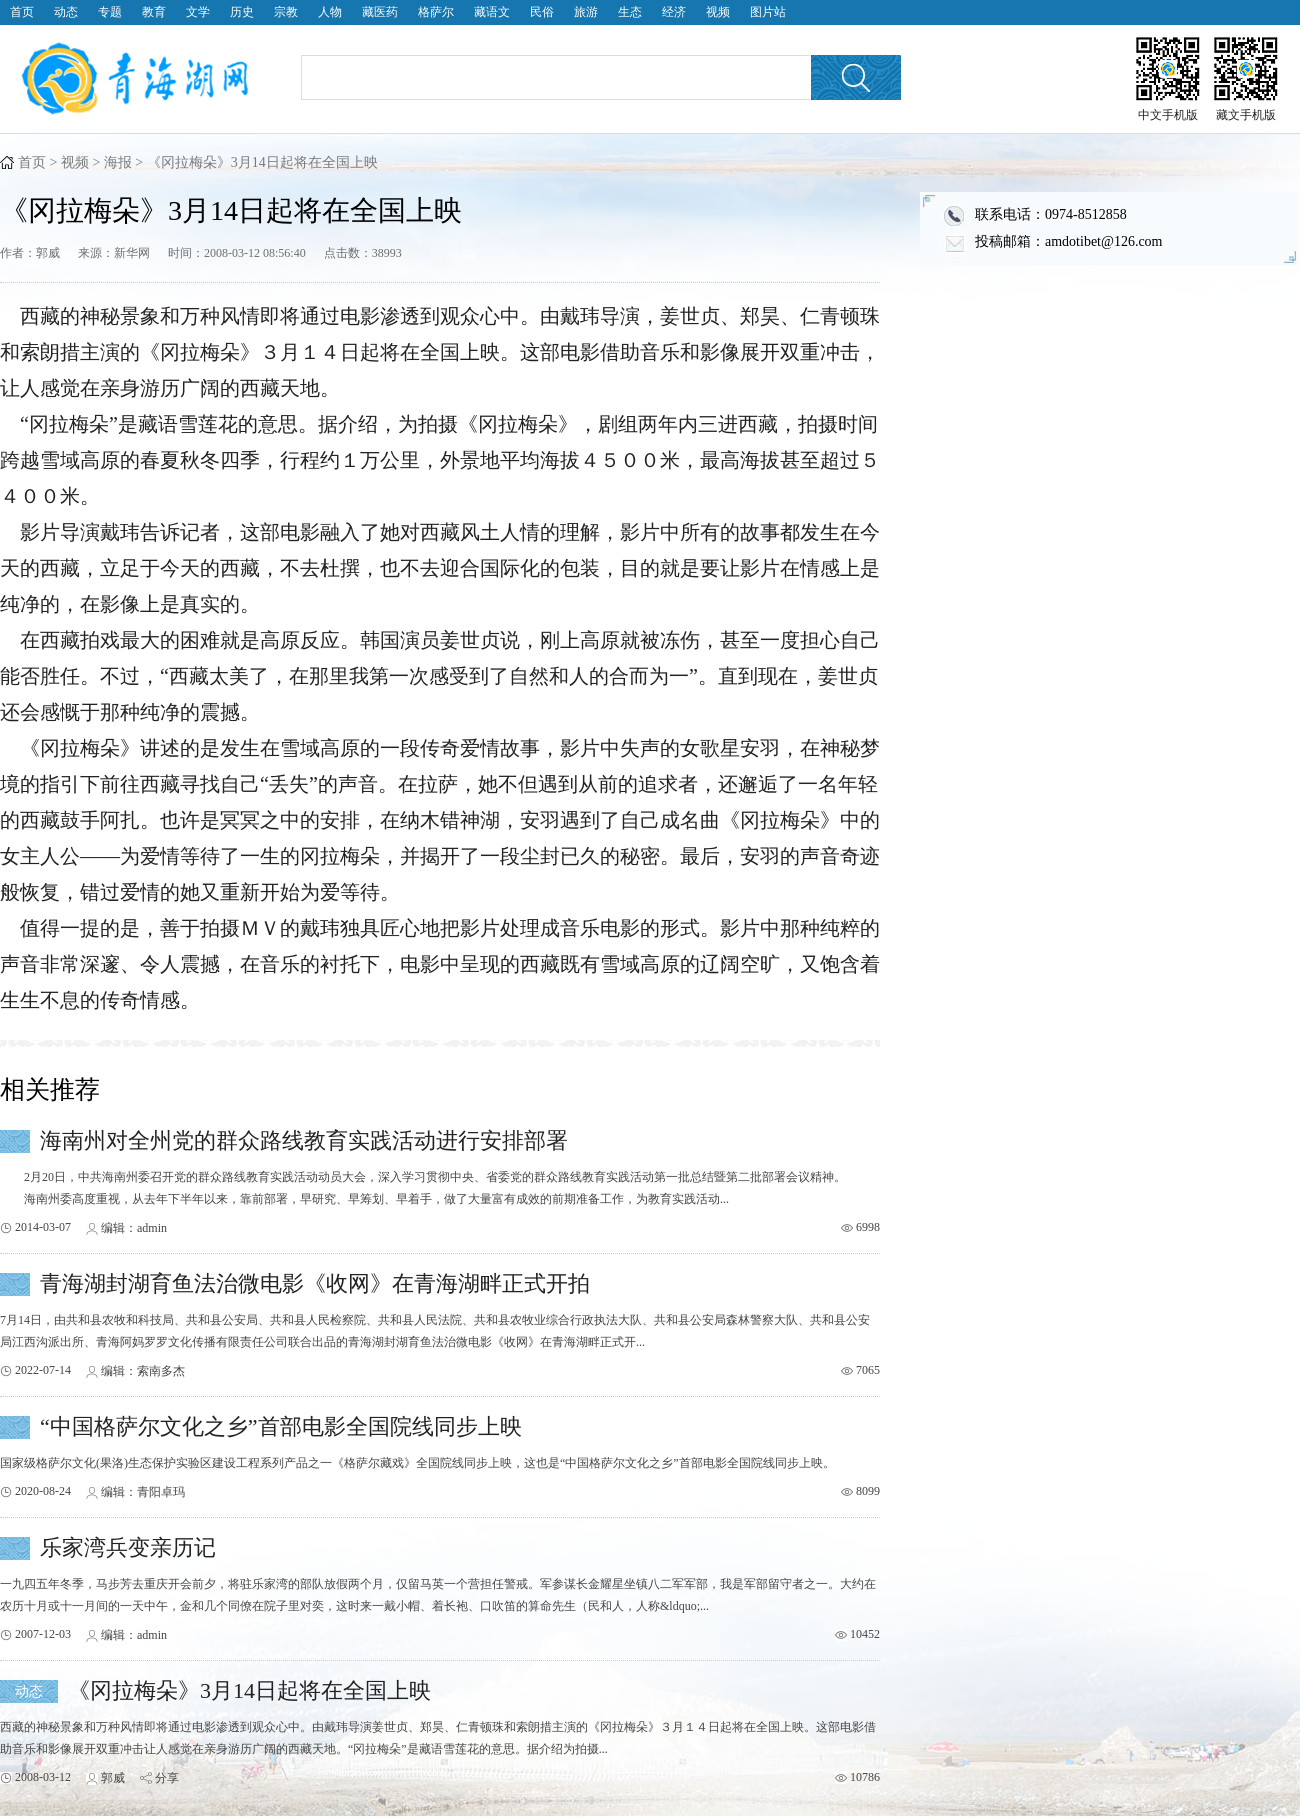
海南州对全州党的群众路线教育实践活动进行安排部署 (304, 1140)
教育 (154, 12)
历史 (242, 12)
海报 (118, 162)
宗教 (286, 12)
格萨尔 (436, 12)
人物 (330, 12)
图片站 (768, 12)
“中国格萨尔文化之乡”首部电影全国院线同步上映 (281, 1426)
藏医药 (380, 12)
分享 (167, 1778)
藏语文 (492, 12)
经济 (674, 12)
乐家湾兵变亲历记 (128, 1547)
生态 (630, 12)
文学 (198, 12)
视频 (718, 12)
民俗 (542, 12)
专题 (110, 12)
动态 (66, 12)
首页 (22, 12)
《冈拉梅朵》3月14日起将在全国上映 (249, 1690)
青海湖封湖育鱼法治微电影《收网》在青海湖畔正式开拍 (315, 1283)
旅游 (586, 12)
